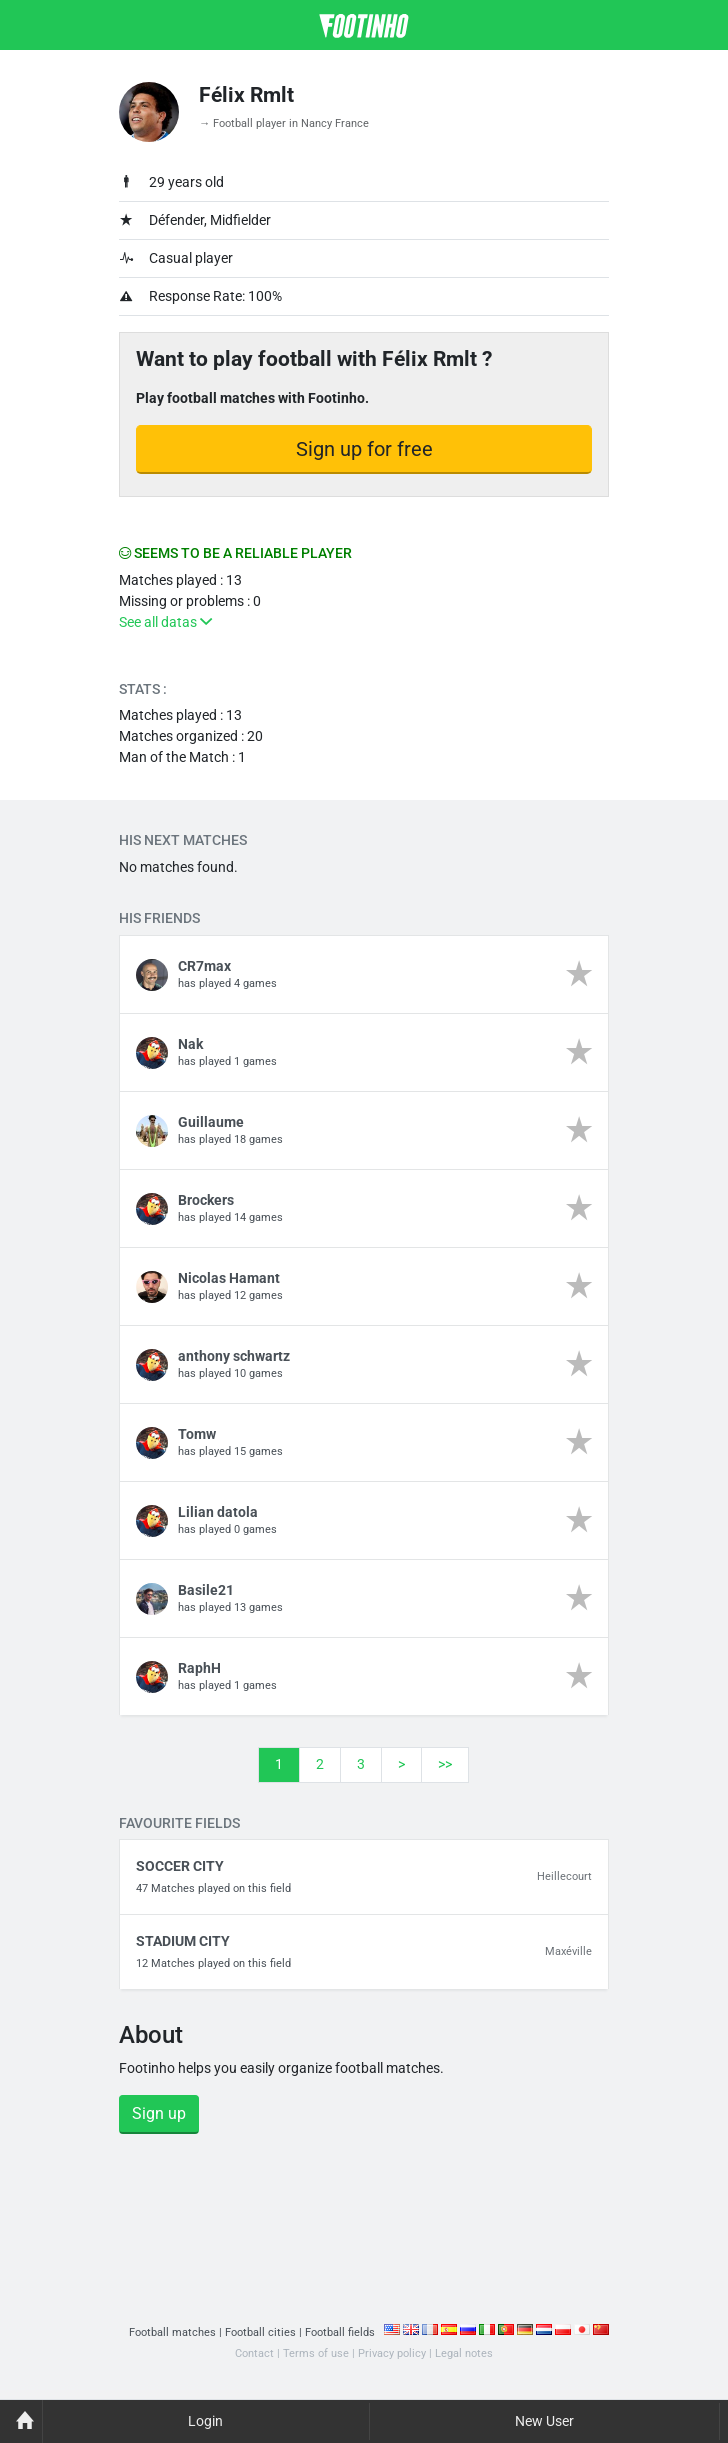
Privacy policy (392, 2353)
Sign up (159, 2113)
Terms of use (316, 2353)
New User (544, 2421)
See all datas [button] (165, 622)
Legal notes (464, 2353)
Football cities (260, 2332)
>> (445, 1764)
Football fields (340, 2332)
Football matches (172, 2332)
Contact (254, 2353)
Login (205, 2421)
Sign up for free (364, 449)
